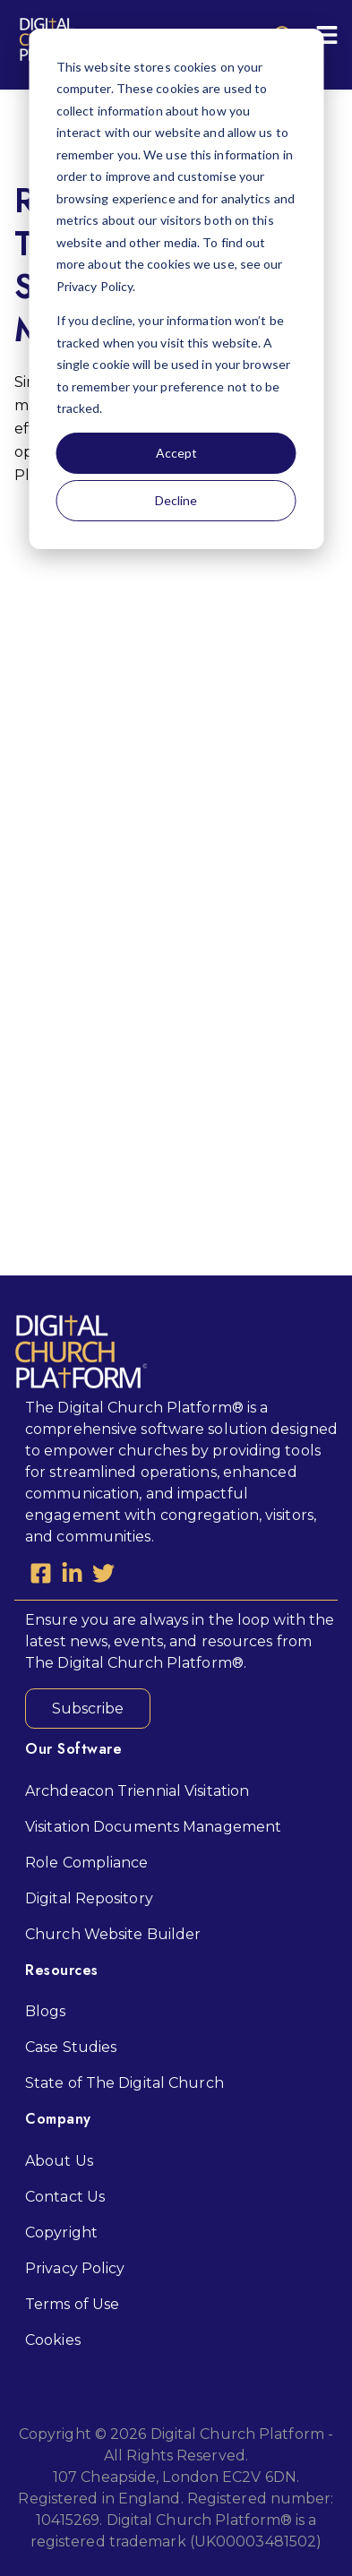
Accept (176, 452)
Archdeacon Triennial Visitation (137, 1790)
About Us (59, 2160)
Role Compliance (87, 1862)
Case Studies (70, 2047)
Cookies (53, 2339)
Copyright (61, 2232)
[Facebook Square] (41, 1576)
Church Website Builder (113, 1934)
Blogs (45, 2011)
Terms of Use (72, 2304)
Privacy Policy (74, 2268)
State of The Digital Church (124, 2082)
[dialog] (176, 289)
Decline (176, 500)
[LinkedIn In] (72, 1576)
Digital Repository (89, 1898)
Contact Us (65, 2196)
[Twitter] (103, 1576)
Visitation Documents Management (153, 1826)
